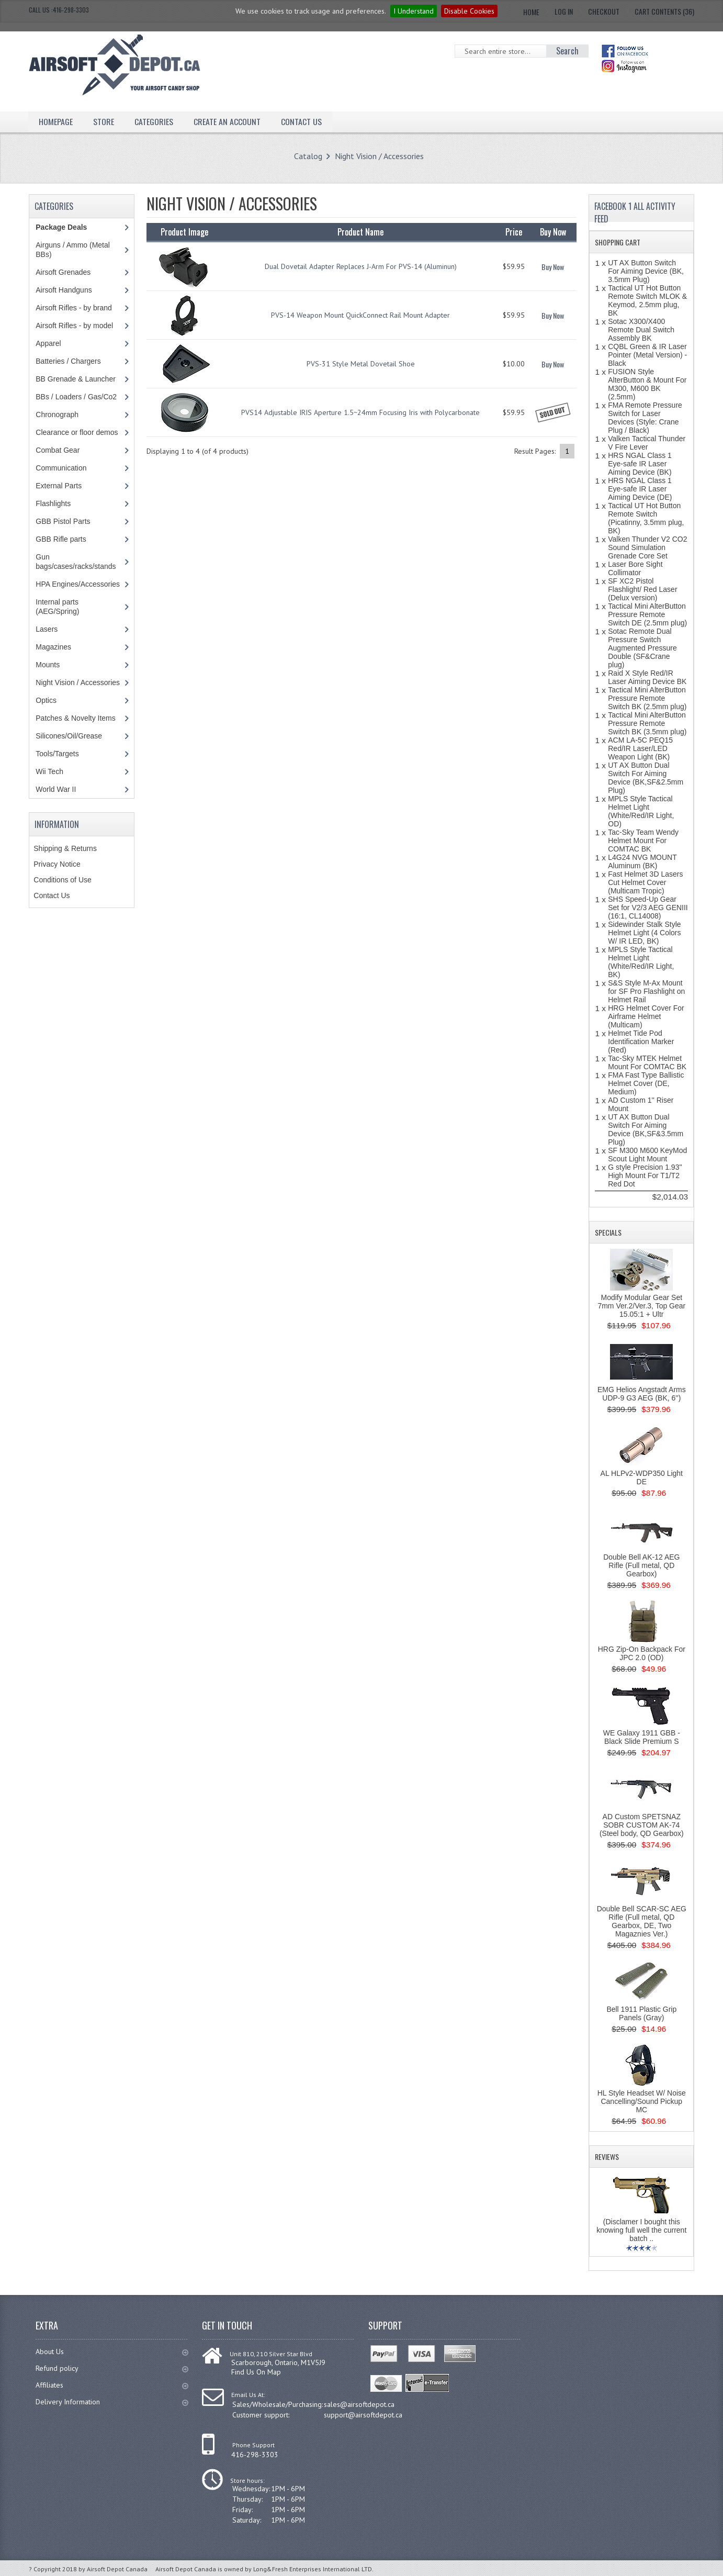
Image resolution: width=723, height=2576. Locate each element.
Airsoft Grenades (63, 272)
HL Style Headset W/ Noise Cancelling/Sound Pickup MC (641, 2101)
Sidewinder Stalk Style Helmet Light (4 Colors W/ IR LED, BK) (644, 932)
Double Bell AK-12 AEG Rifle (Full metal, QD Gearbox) (641, 1565)
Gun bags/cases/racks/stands (76, 561)
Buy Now (552, 266)
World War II (56, 789)
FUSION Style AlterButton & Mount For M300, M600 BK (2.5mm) (647, 384)
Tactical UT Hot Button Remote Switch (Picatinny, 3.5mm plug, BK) (646, 518)
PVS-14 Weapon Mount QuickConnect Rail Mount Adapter (360, 315)
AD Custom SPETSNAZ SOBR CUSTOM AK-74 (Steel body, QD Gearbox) (642, 1825)
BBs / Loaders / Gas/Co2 (76, 397)
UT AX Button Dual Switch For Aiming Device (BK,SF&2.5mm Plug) (645, 777)
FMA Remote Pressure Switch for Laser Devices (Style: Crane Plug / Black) (645, 417)
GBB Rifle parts (61, 539)
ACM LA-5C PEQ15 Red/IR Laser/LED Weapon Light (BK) (640, 748)
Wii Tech (49, 771)
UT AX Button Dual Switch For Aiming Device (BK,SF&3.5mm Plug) (645, 1129)
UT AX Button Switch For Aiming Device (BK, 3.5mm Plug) (646, 271)
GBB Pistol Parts (63, 521)
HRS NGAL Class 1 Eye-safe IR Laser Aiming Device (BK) (640, 463)
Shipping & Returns (65, 848)
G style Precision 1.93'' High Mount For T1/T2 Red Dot (645, 1175)
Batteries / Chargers (68, 361)
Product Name (360, 232)
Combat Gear (58, 450)
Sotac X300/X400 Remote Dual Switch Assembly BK (641, 329)
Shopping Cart (617, 242)
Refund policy (112, 2368)
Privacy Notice (56, 864)
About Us (112, 2351)
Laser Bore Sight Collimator (635, 568)
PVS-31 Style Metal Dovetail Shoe (361, 363)
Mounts (48, 664)
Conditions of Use (62, 880)
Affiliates (112, 2385)
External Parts (59, 485)
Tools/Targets (57, 753)
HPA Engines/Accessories (78, 584)
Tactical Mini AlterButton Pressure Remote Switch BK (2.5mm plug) (647, 698)
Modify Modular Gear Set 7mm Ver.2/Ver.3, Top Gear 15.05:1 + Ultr (641, 1305)
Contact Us (301, 121)
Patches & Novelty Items (76, 718)
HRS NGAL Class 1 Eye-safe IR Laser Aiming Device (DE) (640, 488)
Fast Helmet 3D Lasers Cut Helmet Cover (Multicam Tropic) (645, 882)
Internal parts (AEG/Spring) (57, 606)
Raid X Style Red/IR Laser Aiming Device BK (647, 677)
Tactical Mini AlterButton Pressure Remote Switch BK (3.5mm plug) (647, 723)
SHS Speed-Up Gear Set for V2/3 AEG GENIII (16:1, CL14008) (648, 907)
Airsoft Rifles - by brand (74, 308)
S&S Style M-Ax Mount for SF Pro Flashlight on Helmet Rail (646, 991)
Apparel (48, 343)
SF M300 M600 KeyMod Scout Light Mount (647, 1154)
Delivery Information (112, 2401)
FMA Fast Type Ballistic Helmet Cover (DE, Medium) (646, 1083)
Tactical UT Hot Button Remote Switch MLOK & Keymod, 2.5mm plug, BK (647, 300)
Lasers (47, 629)
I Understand (413, 11)
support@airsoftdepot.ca (363, 2415)
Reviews (607, 2156)
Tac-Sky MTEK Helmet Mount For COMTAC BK (647, 1062)
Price (513, 232)
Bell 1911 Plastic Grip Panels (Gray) (641, 2013)
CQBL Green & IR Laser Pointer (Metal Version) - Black (647, 354)
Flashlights (53, 503)
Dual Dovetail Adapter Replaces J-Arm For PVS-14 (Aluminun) (361, 266)
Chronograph (57, 414)
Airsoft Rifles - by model (74, 325)
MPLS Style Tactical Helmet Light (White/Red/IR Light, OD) (641, 811)
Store (103, 121)
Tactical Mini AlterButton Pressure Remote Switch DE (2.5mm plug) (647, 614)
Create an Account (227, 121)
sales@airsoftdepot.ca (359, 2404)
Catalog (308, 156)
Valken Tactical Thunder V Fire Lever (646, 442)
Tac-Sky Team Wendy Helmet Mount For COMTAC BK (643, 840)
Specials (608, 1232)
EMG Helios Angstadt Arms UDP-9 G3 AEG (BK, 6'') (641, 1393)
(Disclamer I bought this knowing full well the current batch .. (641, 2230)
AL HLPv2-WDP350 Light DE (642, 1477)
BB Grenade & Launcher (76, 379)
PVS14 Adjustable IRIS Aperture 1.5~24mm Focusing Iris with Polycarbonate (360, 412)
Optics (46, 700)
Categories (153, 121)
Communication (61, 468)
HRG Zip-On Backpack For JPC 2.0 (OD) (641, 1653)
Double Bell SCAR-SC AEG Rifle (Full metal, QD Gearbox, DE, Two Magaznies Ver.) (641, 1921)
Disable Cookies (469, 11)
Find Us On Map (256, 2372)
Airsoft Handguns (64, 290)
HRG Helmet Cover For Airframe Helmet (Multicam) (646, 1016)
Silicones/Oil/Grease (69, 736)
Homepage (56, 121)
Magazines (53, 647)
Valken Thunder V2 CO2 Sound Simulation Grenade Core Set (647, 547)
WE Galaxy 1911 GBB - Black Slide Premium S (641, 1737)
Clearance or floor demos (77, 432)
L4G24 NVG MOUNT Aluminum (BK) (642, 861)
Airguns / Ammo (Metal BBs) (73, 250)
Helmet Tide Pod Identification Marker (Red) (641, 1041)
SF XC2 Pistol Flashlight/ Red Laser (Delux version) (642, 589)
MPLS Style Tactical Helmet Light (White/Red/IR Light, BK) (641, 962)
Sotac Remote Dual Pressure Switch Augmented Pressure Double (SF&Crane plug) (642, 648)
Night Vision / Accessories (379, 156)
